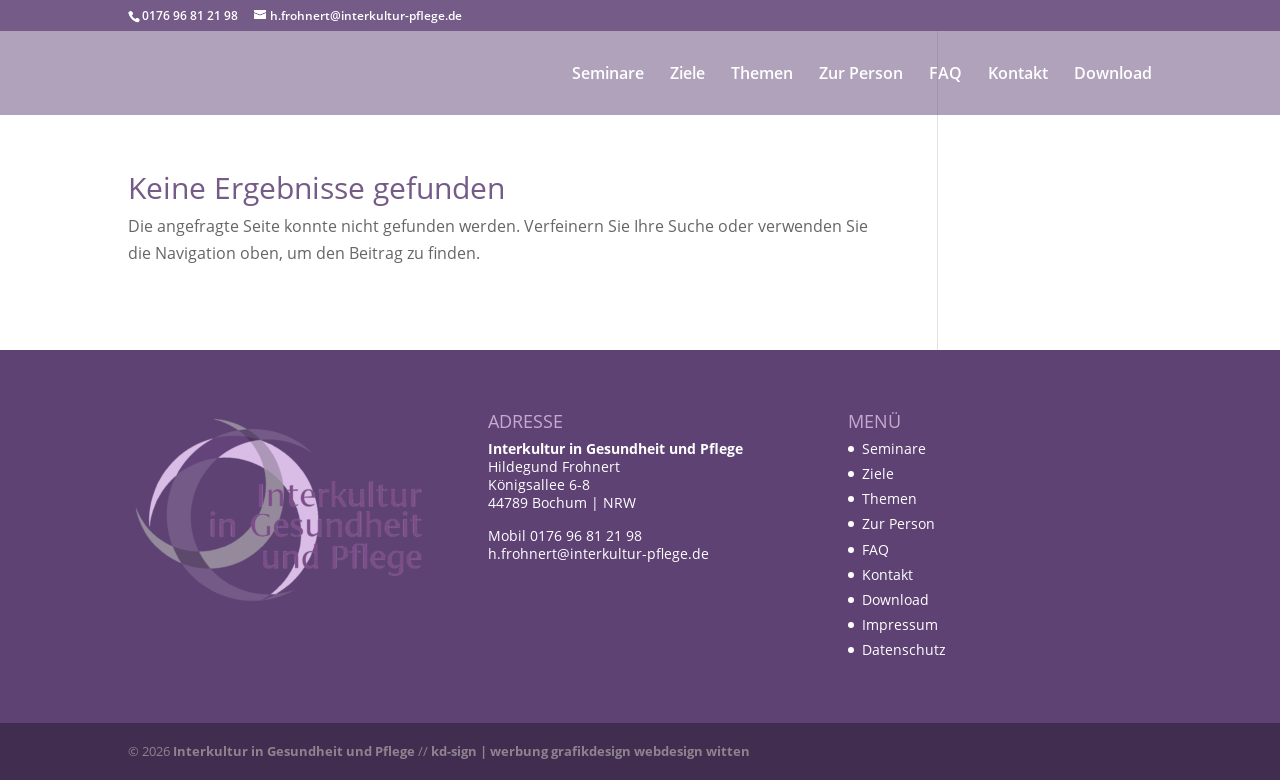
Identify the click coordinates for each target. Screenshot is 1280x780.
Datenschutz (904, 649)
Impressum (900, 624)
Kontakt (1018, 75)
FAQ (945, 75)
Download (1113, 75)
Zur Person (861, 75)
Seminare (608, 75)
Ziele (687, 75)
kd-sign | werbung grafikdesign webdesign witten (590, 751)
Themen (762, 75)
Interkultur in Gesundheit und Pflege (294, 751)
